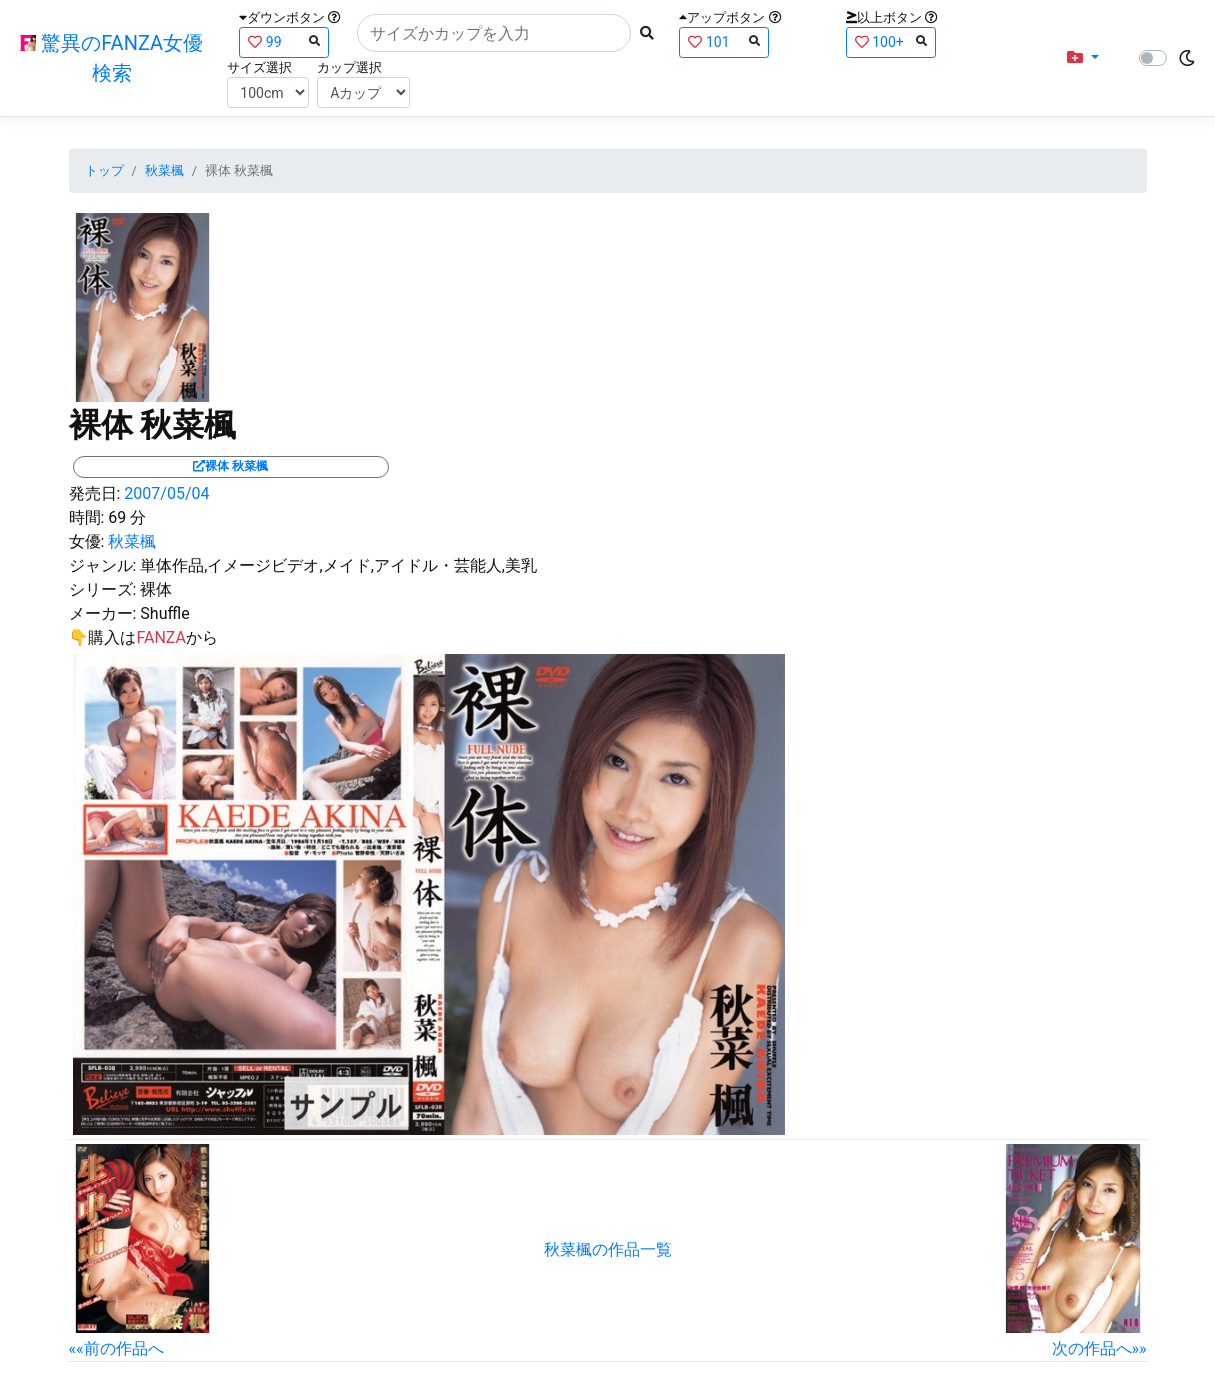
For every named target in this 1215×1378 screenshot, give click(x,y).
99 (284, 41)
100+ (891, 41)
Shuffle (164, 613)
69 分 (127, 517)
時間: (87, 517)
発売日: (95, 493)
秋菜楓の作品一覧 (608, 1249)
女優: (87, 541)
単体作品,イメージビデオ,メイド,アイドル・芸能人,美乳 (338, 565)
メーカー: (103, 613)
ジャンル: (103, 565)
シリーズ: (103, 589)
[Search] (494, 33)
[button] (1083, 58)
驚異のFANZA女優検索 (111, 58)
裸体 (156, 589)
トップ (104, 170)
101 (724, 41)
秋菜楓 (164, 170)
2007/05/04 (166, 493)
